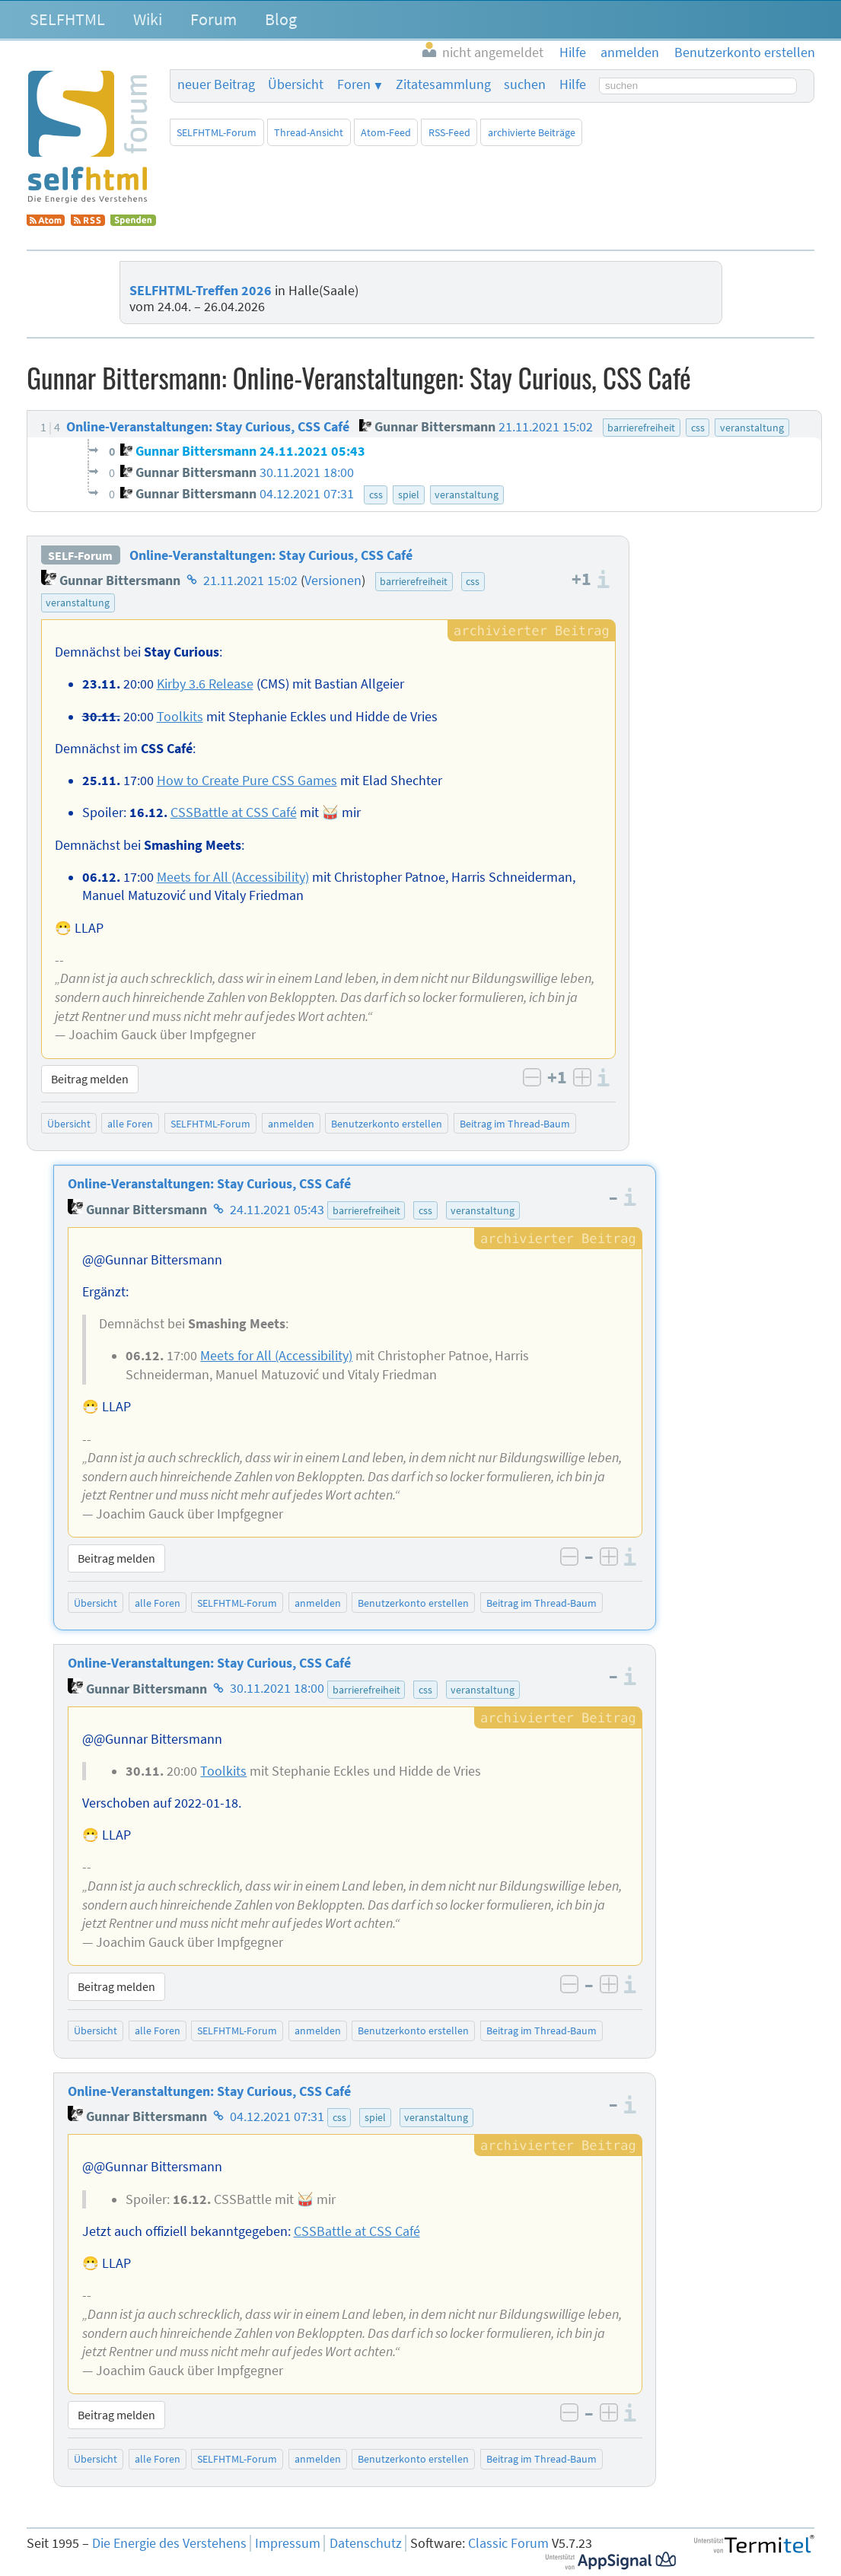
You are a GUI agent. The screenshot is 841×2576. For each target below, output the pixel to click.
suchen (525, 84)
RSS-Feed (449, 132)
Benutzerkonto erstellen (386, 1124)
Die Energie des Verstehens (169, 2543)
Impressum (287, 2543)
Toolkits (180, 716)
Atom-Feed (386, 132)
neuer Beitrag (216, 84)
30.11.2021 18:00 (277, 1689)
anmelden (291, 1124)
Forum (213, 19)
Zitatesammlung (443, 84)
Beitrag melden (90, 1078)
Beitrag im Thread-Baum (515, 1124)
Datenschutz (366, 2543)
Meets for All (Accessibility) (233, 877)
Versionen (333, 580)
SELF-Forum (80, 555)
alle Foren (130, 1124)
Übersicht (295, 84)
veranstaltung (78, 602)
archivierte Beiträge (531, 132)
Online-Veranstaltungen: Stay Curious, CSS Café (271, 555)
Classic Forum (508, 2543)
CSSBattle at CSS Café (233, 812)
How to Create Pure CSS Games (247, 780)
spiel (375, 2117)
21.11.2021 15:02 (250, 580)
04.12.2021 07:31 (277, 2116)
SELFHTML (67, 19)
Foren (354, 84)
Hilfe (572, 84)
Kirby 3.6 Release (205, 684)
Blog (281, 19)
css (472, 581)
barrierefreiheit (414, 581)
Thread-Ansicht (308, 132)
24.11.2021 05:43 (277, 1209)
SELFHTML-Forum (216, 132)
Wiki (147, 19)
